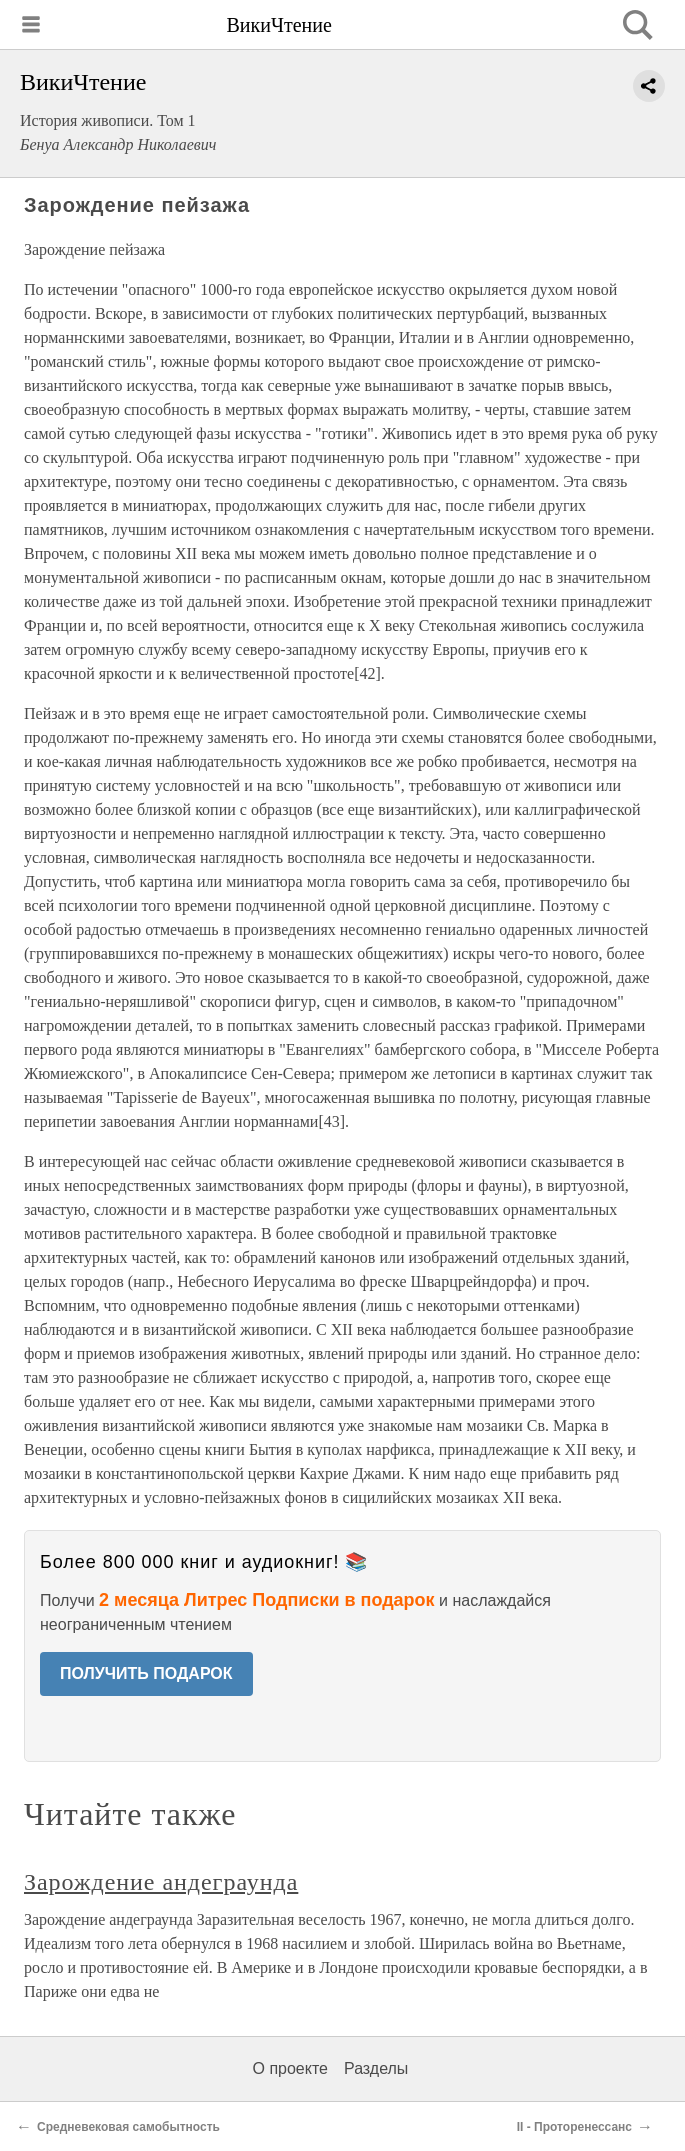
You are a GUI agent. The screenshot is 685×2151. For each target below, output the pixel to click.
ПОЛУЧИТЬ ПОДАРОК (146, 1673)
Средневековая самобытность (128, 2127)
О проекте (290, 2068)
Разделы (376, 2068)
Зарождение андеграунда (161, 1882)
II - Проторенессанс (574, 2127)
